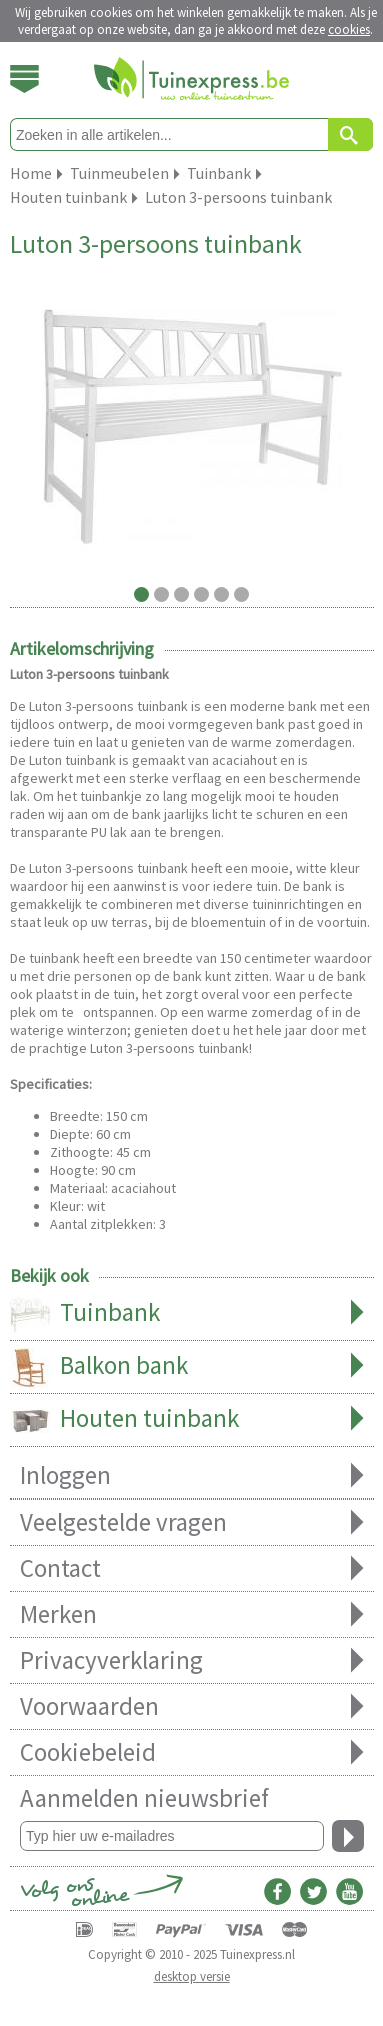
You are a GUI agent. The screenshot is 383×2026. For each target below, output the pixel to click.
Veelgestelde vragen (192, 1522)
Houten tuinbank (192, 1420)
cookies (349, 29)
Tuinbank (192, 1314)
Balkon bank (192, 1367)
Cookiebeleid (192, 1752)
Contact (192, 1568)
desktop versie (192, 1976)
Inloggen (192, 1475)
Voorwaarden (192, 1706)
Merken (192, 1614)
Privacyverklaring (192, 1660)
